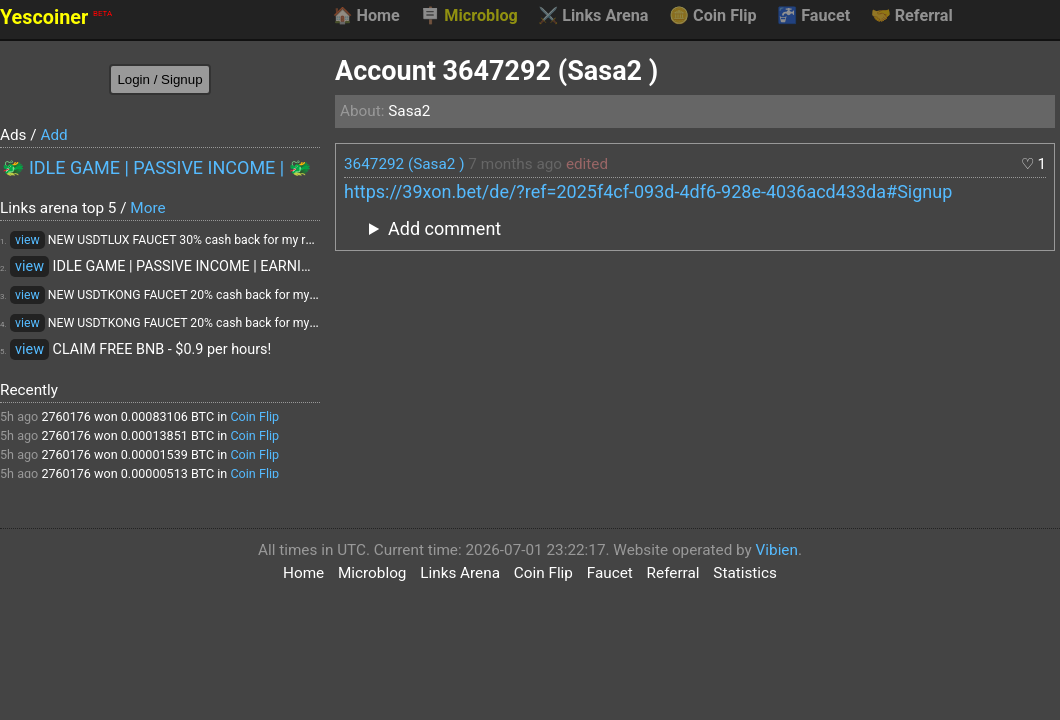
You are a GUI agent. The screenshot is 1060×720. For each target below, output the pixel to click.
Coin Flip (713, 16)
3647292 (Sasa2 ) (404, 164)
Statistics (745, 573)
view (27, 240)
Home (365, 16)
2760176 (66, 416)
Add (53, 135)
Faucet (813, 16)
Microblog (469, 16)
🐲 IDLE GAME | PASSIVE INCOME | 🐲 (156, 167)
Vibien (777, 550)
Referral (912, 16)
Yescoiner (56, 17)
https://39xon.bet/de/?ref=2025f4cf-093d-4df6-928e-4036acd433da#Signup (648, 191)
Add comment (444, 228)
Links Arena (593, 16)
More (147, 208)
